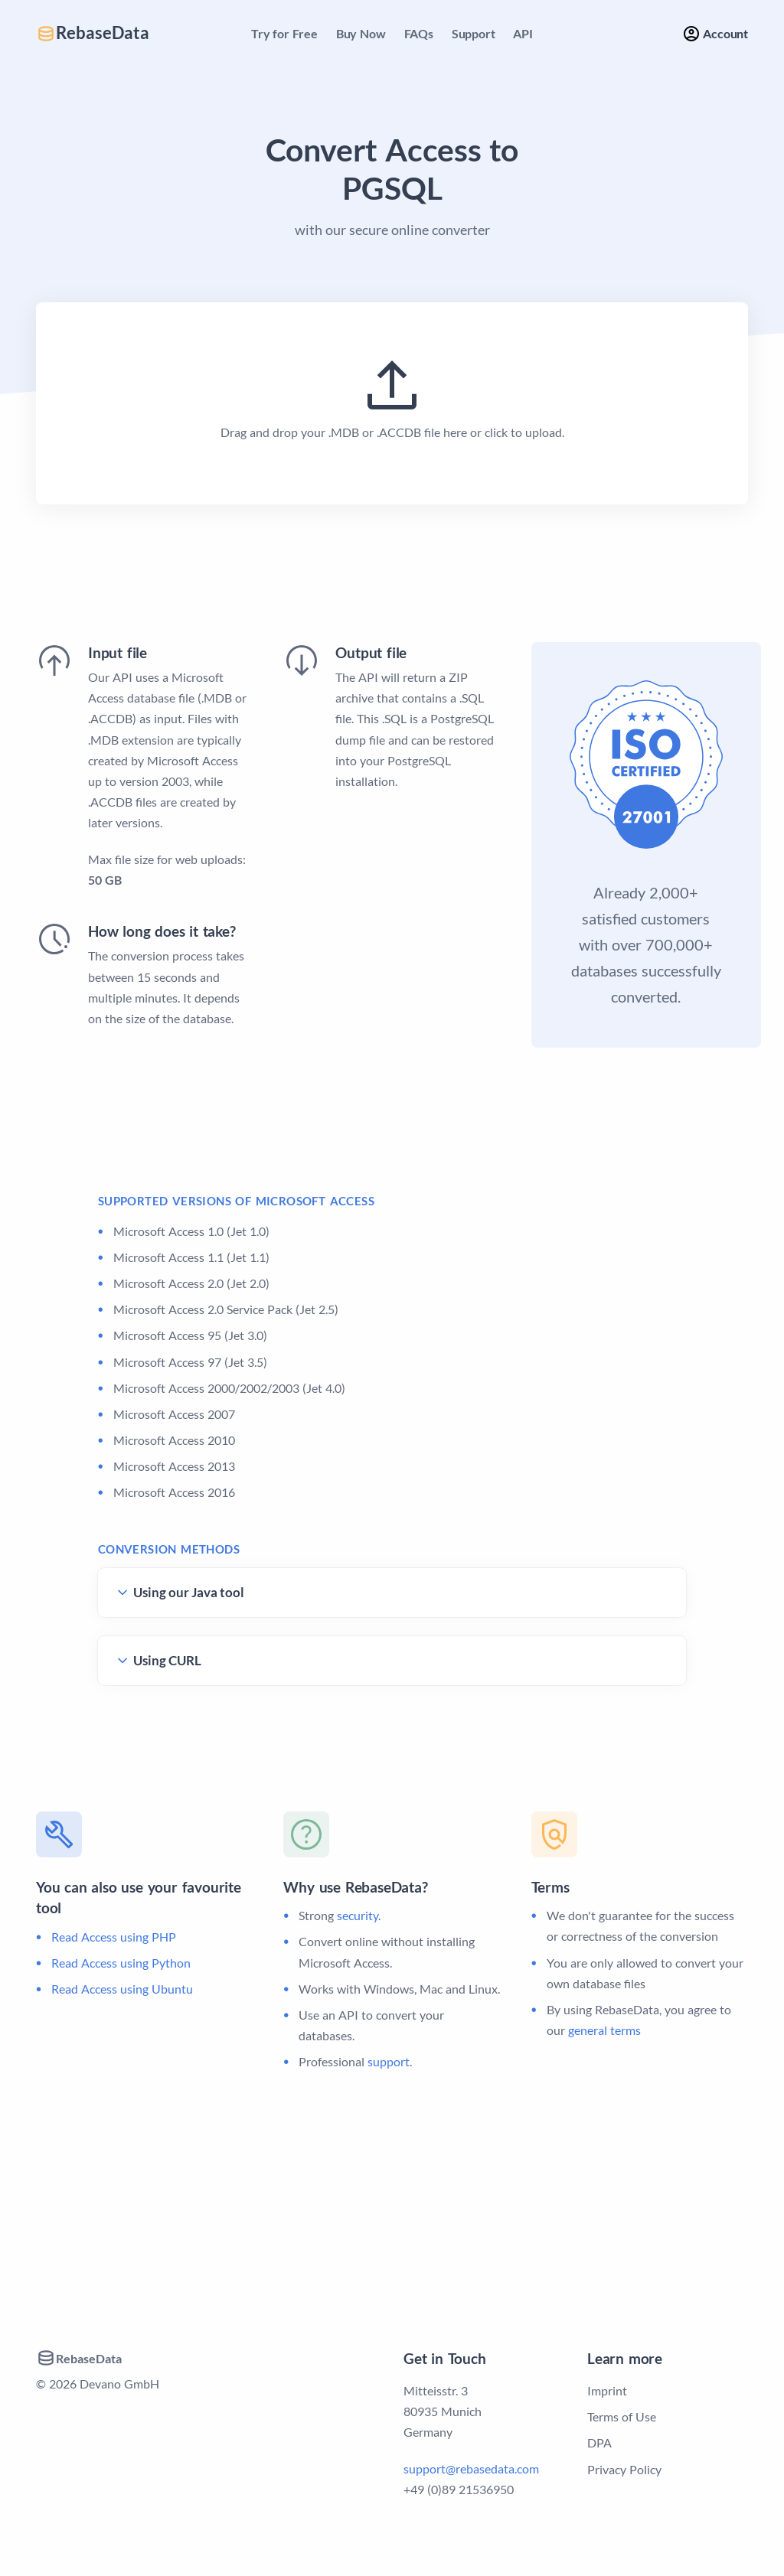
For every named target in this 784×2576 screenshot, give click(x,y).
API (522, 33)
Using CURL (167, 1660)
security (357, 1915)
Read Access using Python (121, 1962)
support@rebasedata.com (471, 2468)
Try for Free (284, 33)
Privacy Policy (624, 2469)
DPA (599, 2442)
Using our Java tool (188, 1592)
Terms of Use (621, 2416)
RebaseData (92, 33)
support (389, 2061)
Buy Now (361, 33)
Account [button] (715, 33)
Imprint (607, 2390)
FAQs (418, 33)
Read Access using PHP (113, 1936)
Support (473, 33)
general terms (604, 2030)
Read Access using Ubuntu (122, 1988)
